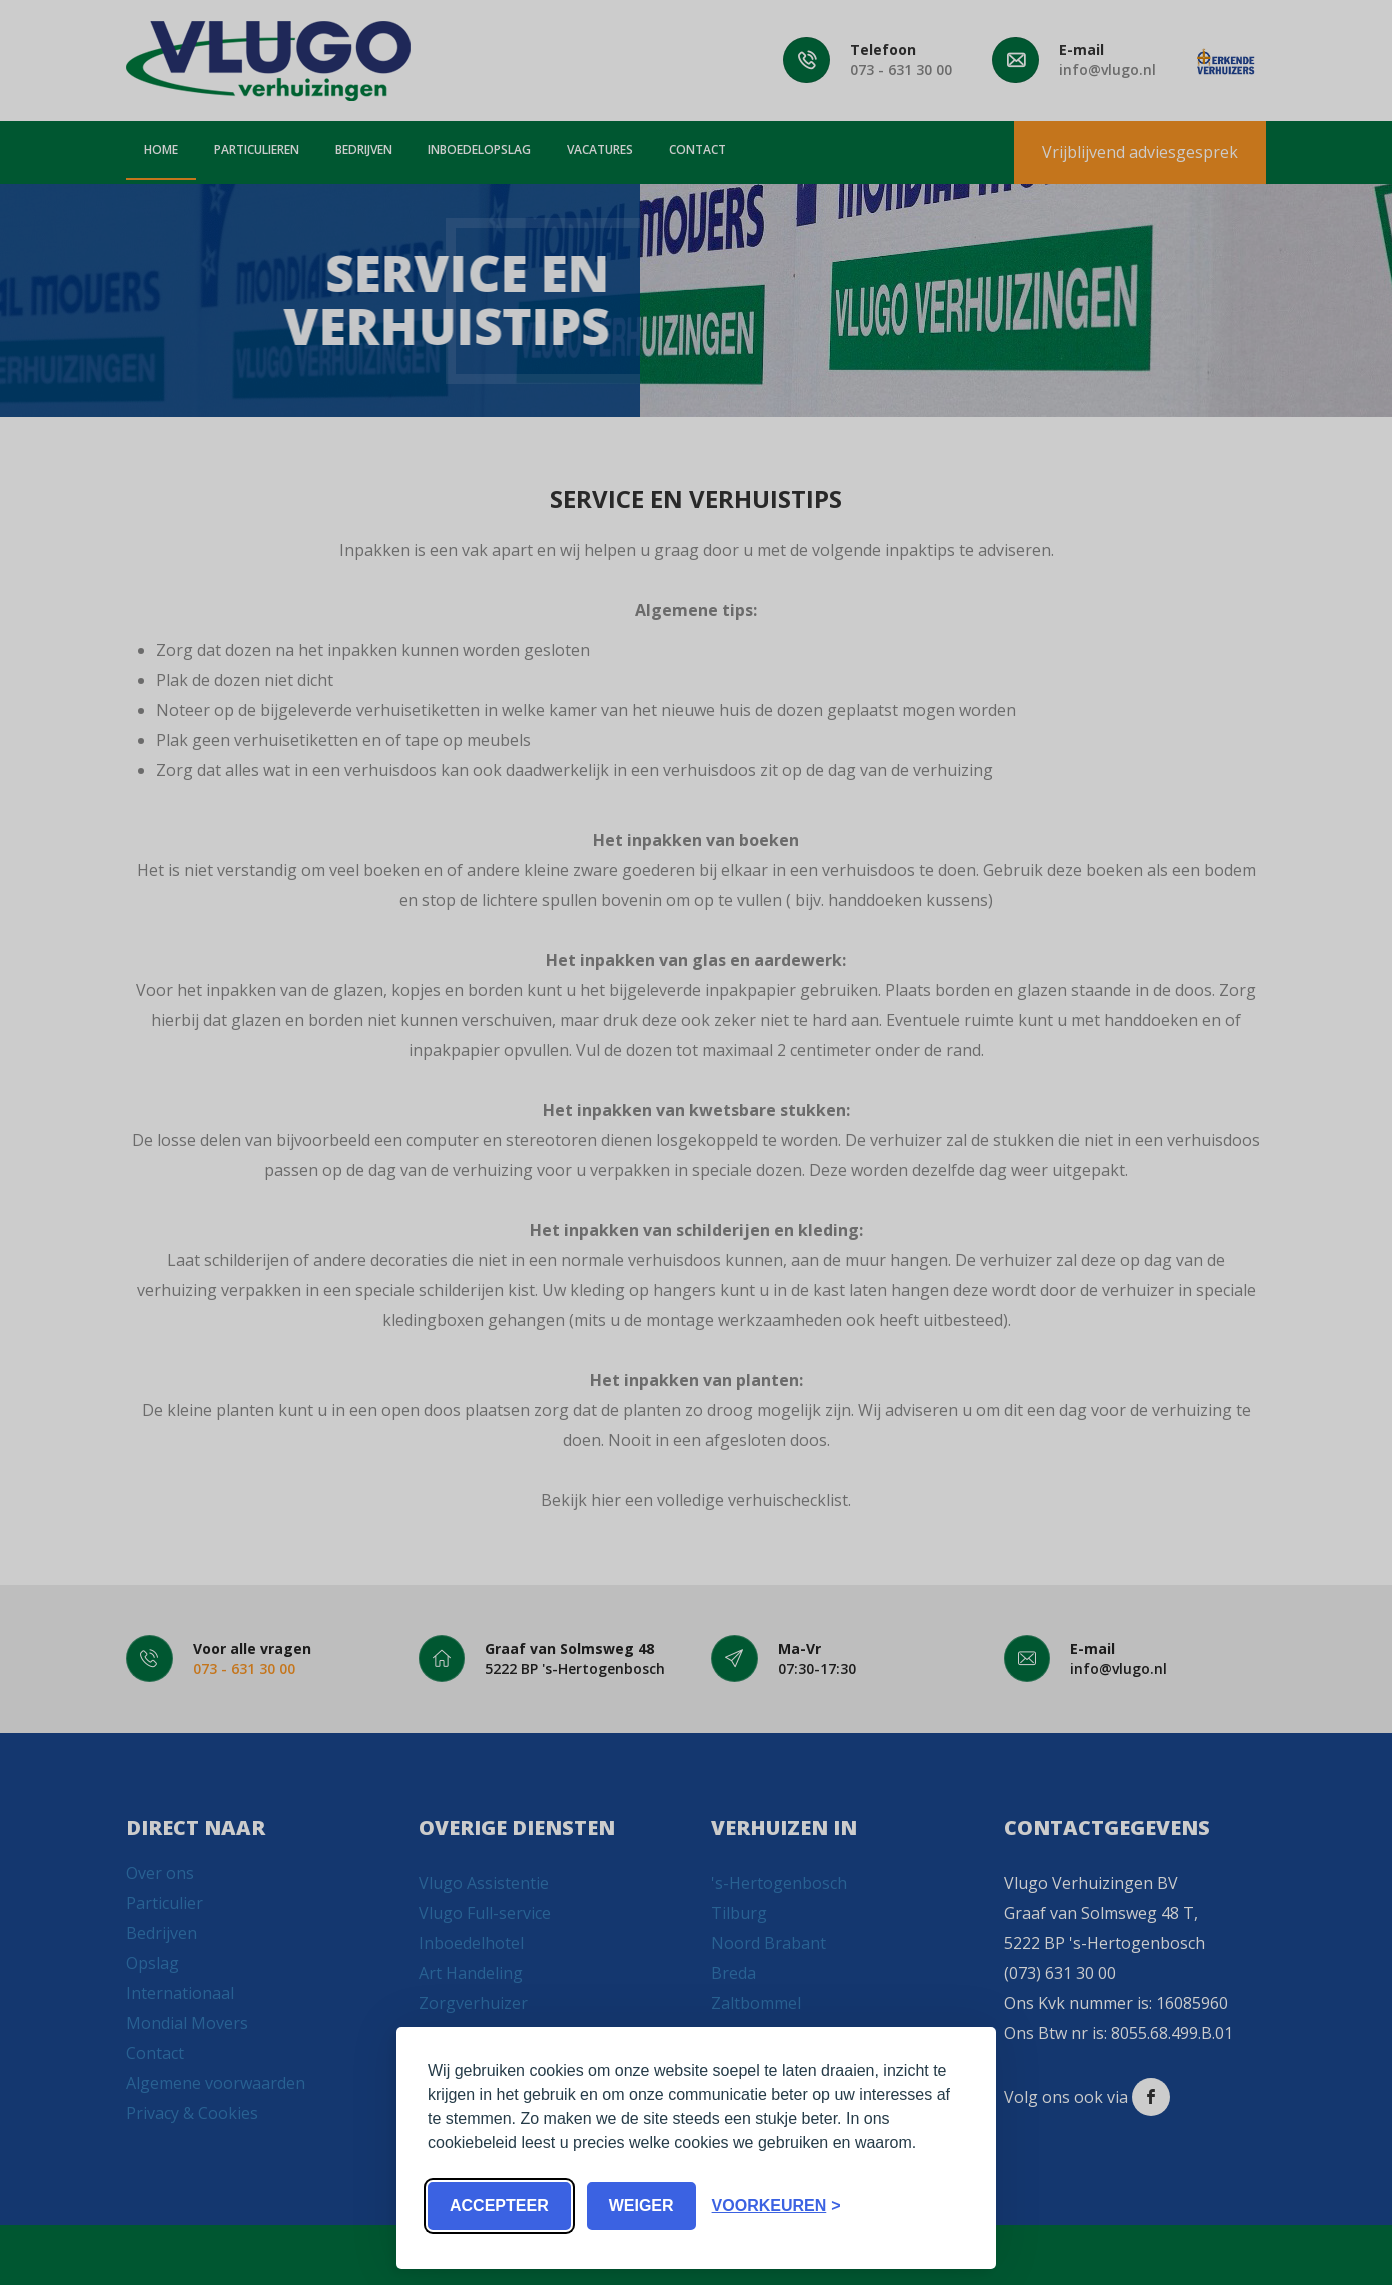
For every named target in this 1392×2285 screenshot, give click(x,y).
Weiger (641, 2205)
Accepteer (499, 2205)
